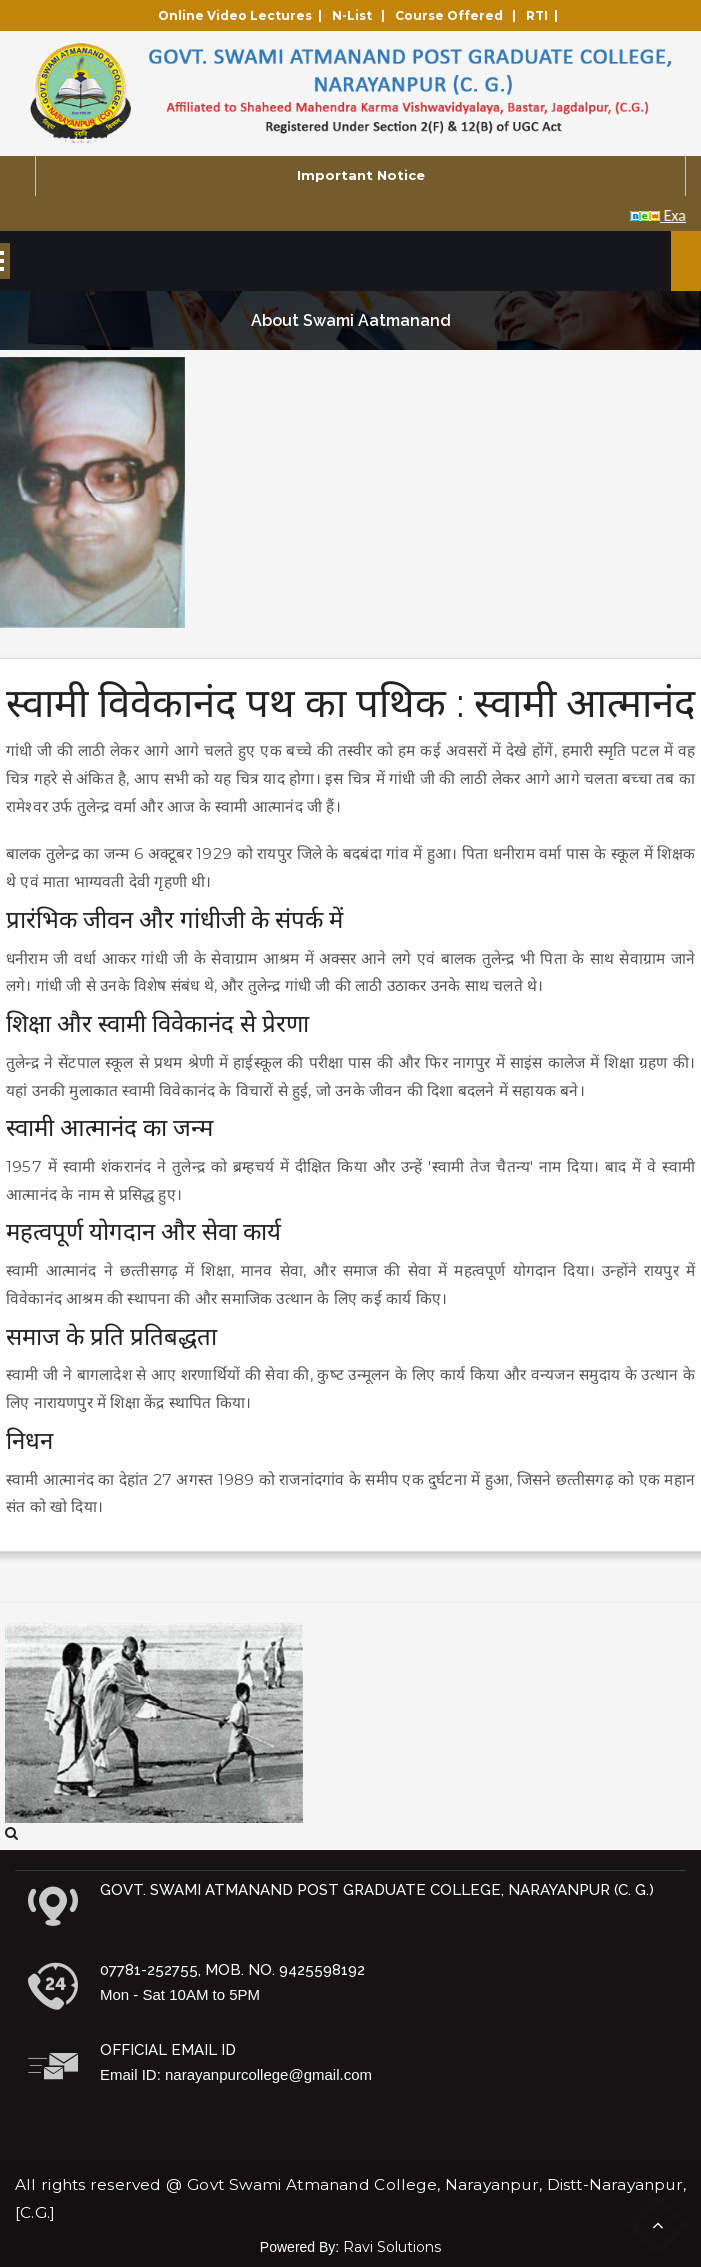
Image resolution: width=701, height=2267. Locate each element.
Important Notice (361, 175)
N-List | (361, 15)
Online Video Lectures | (243, 15)
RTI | (545, 15)
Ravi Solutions (392, 2247)
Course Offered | (458, 15)
